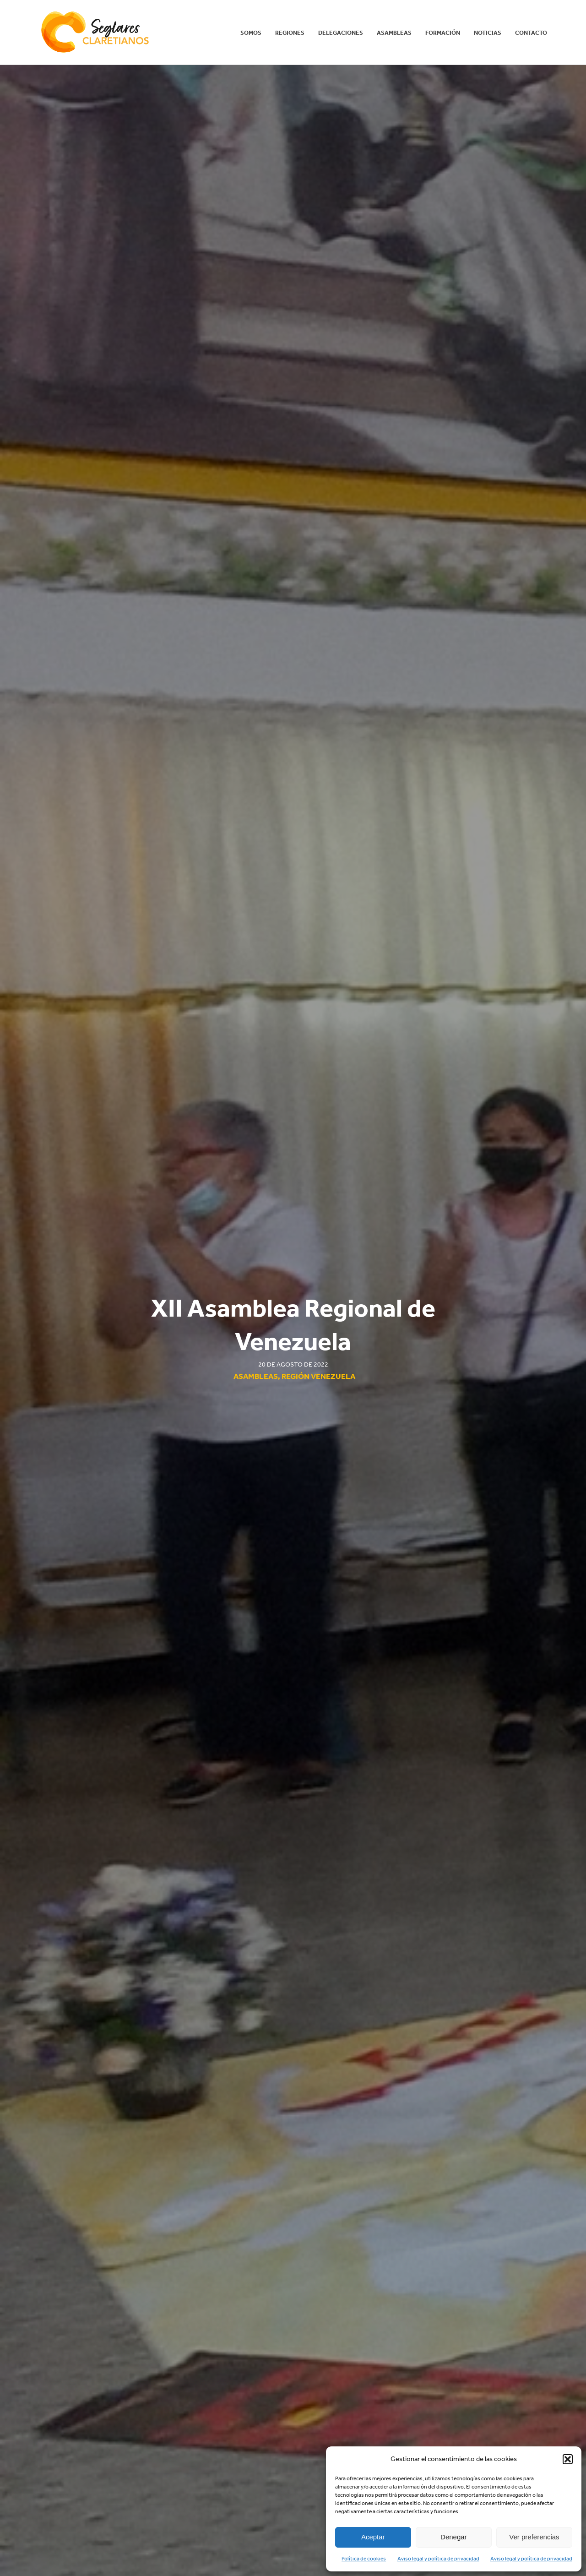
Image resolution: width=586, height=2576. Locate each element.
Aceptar (373, 2537)
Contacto (531, 32)
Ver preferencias (534, 2537)
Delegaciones (340, 32)
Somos (250, 32)
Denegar (453, 2537)
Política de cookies (364, 2558)
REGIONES (289, 32)
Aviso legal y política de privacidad (438, 2558)
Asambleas (394, 32)
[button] (567, 2459)
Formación (442, 32)
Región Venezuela (318, 1376)
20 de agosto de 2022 (293, 1364)
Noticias (487, 32)
